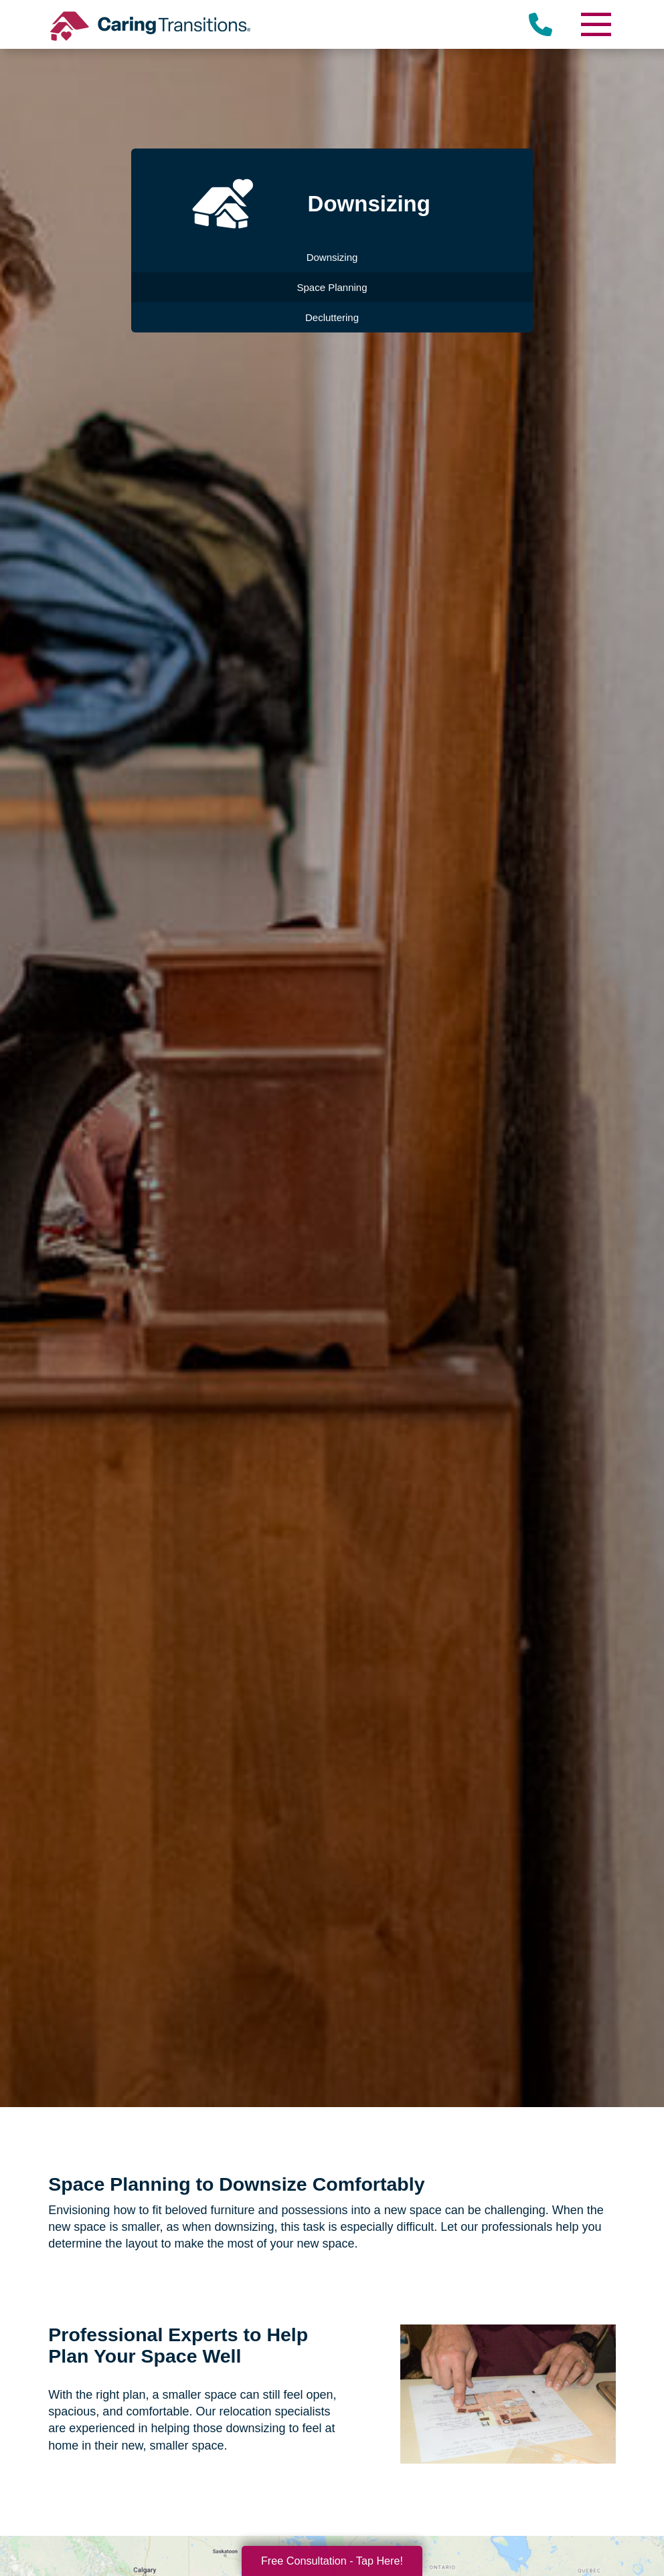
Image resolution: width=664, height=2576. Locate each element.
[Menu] (596, 24)
